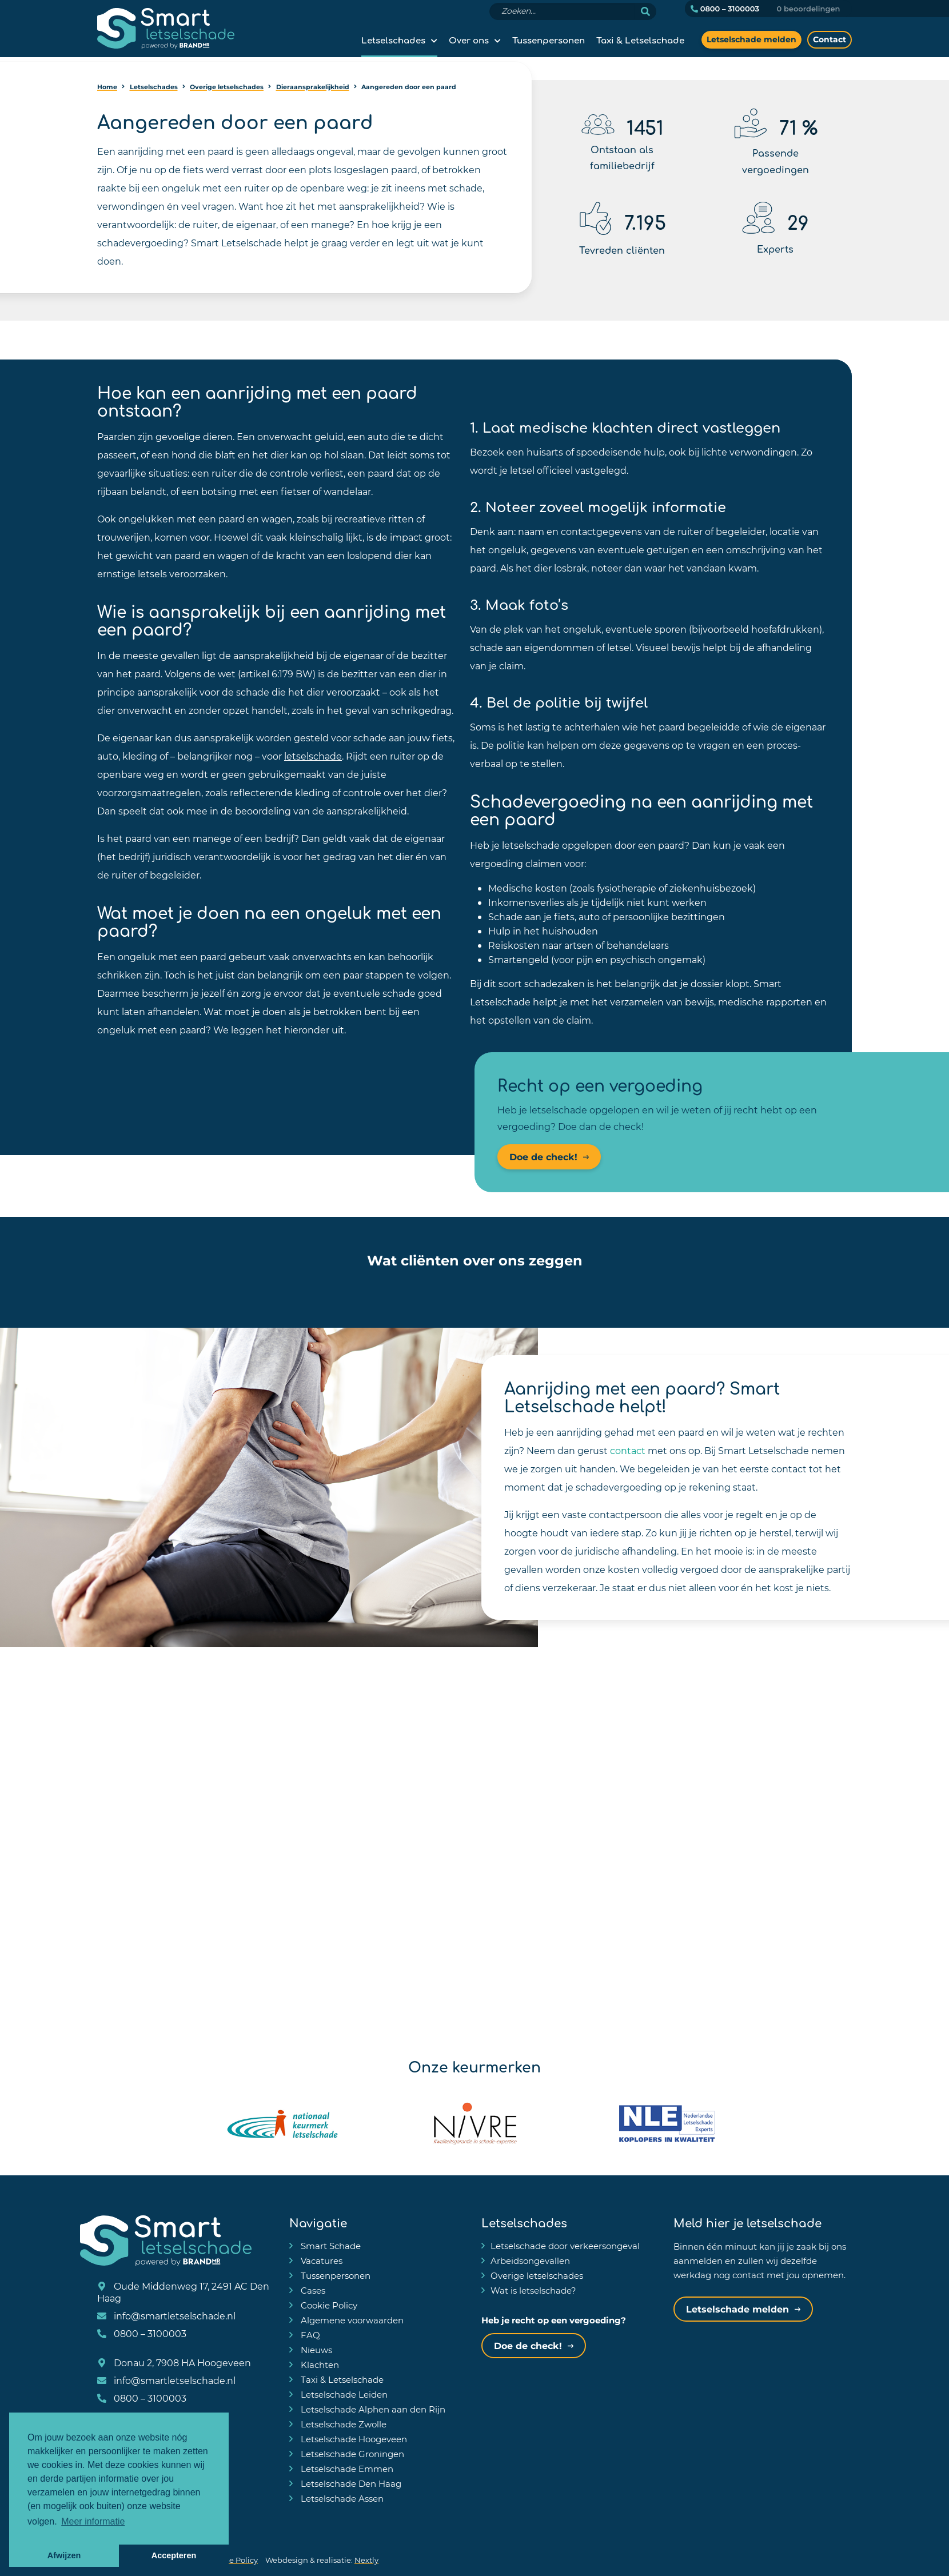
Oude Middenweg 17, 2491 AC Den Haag (183, 2292)
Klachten (318, 2364)
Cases (311, 2290)
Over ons (469, 39)
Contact (829, 39)
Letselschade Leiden (343, 2394)
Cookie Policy (327, 2305)
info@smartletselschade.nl (166, 2316)
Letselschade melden (751, 39)
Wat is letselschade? (533, 2290)
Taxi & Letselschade (640, 39)
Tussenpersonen (548, 39)
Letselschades (393, 39)
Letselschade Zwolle (342, 2424)
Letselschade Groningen (351, 2453)
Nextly (366, 2560)
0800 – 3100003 (725, 9)
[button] (245, 1287)
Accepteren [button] (173, 2555)
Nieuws (315, 2349)
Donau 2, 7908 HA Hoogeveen (174, 2363)
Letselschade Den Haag (349, 2483)
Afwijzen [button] (64, 2555)
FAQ (309, 2335)
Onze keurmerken (474, 2065)
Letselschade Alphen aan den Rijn (371, 2409)
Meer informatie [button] (93, 2521)
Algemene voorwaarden (351, 2320)
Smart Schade (329, 2245)
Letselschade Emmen (345, 2468)
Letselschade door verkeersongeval (565, 2245)
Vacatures (320, 2260)
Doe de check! (543, 1157)
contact (627, 1450)
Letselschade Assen (341, 2498)
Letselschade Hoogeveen (352, 2439)
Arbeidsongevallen (530, 2260)
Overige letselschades (537, 2275)
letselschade (313, 756)
